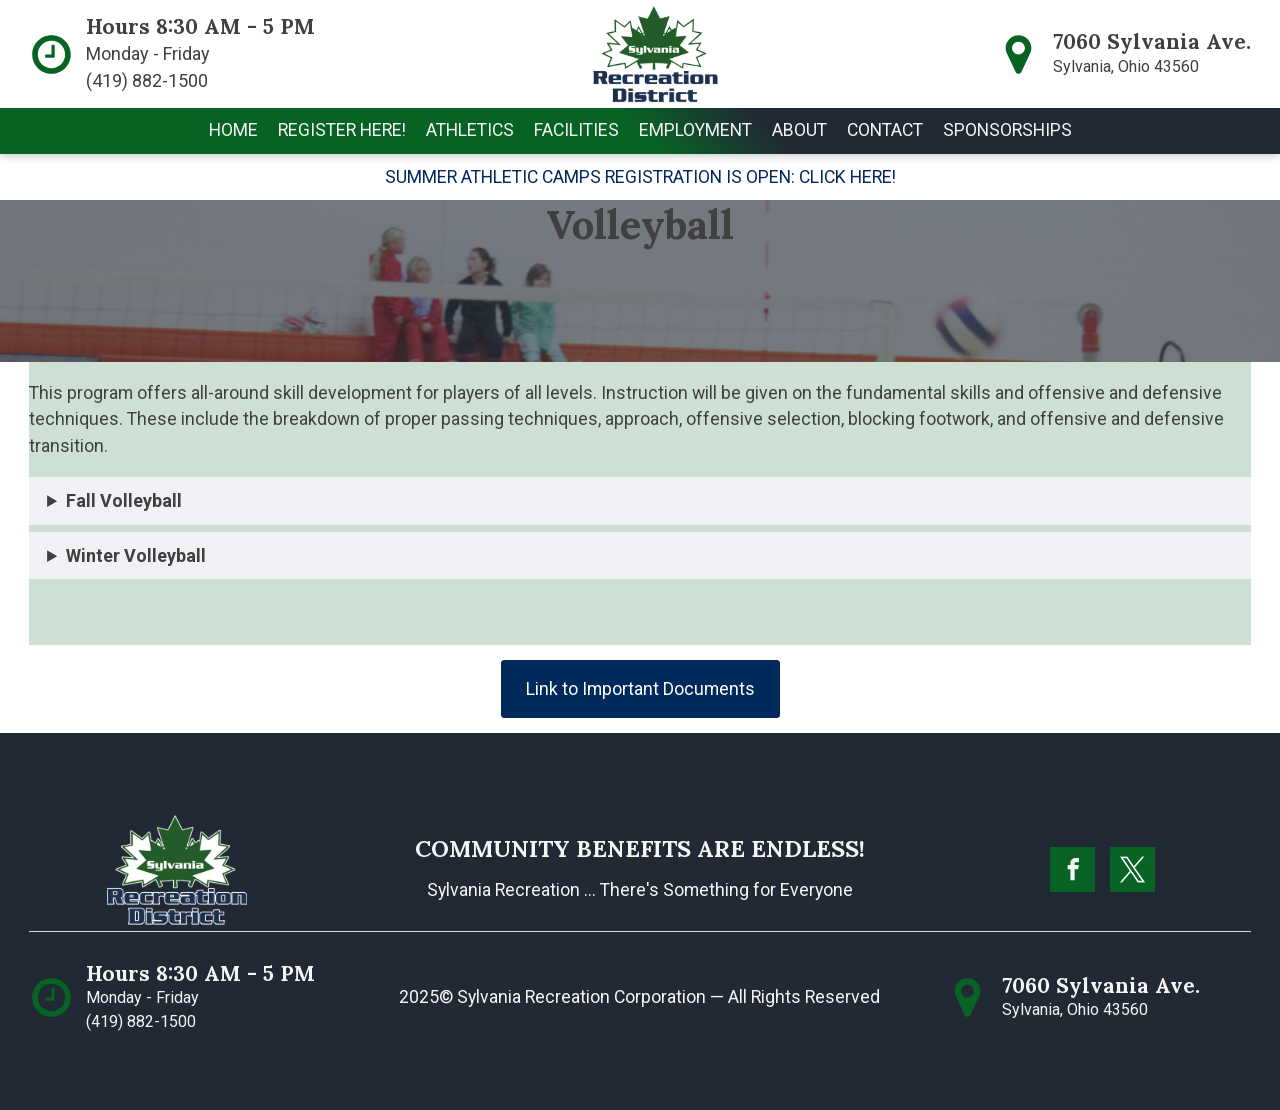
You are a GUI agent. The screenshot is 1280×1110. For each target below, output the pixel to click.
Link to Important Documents (640, 689)
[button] (342, 130)
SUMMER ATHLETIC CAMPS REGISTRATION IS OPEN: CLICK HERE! (640, 177)
